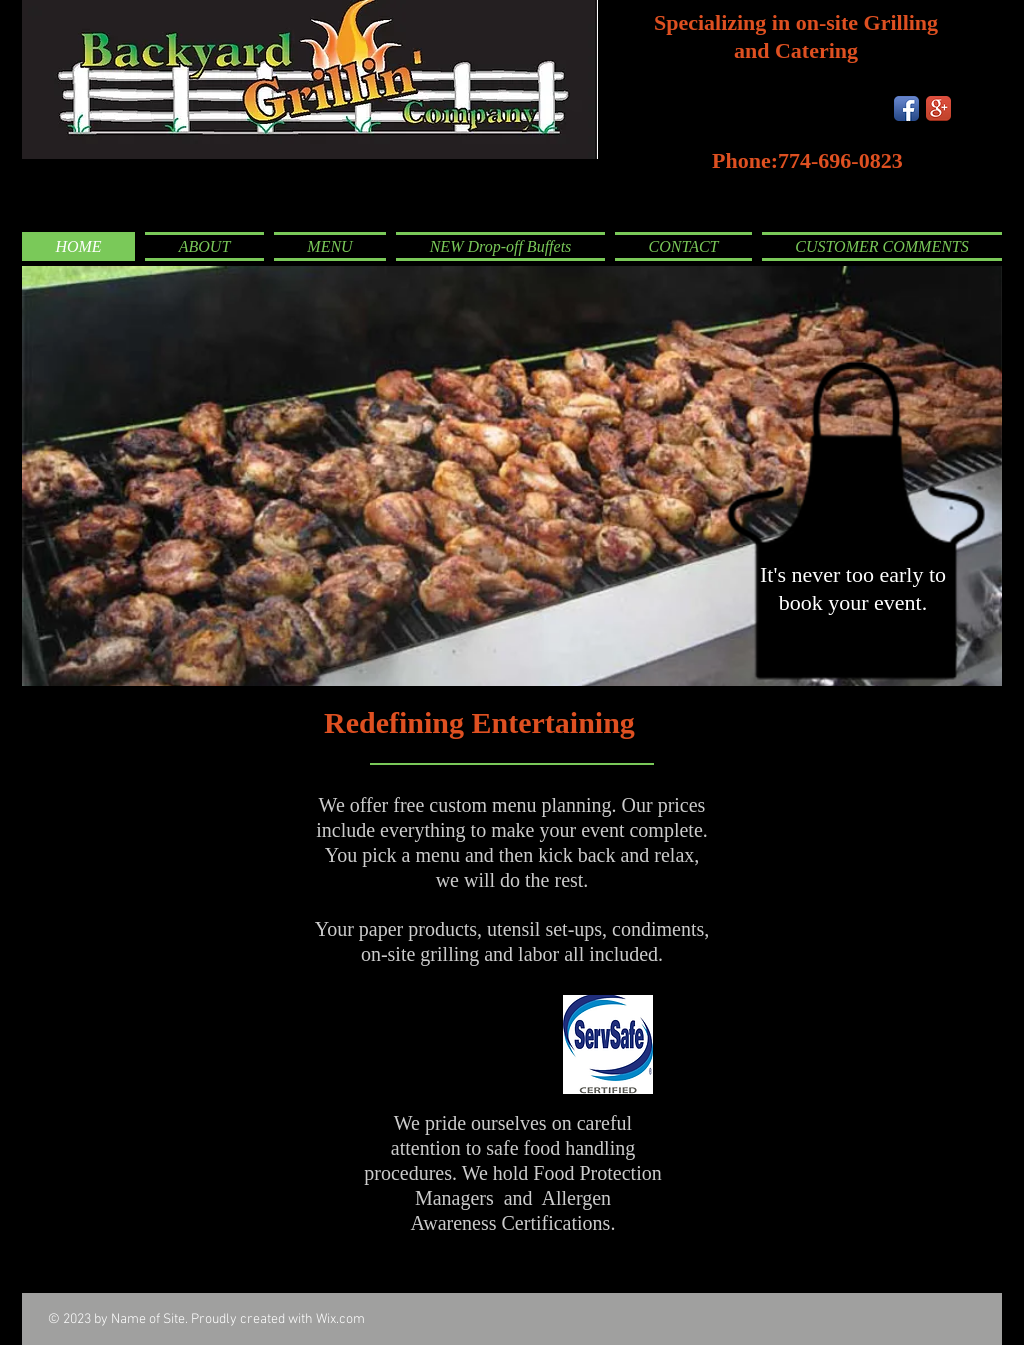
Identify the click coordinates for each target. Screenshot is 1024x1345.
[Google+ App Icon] (938, 108)
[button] (512, 476)
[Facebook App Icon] (906, 108)
